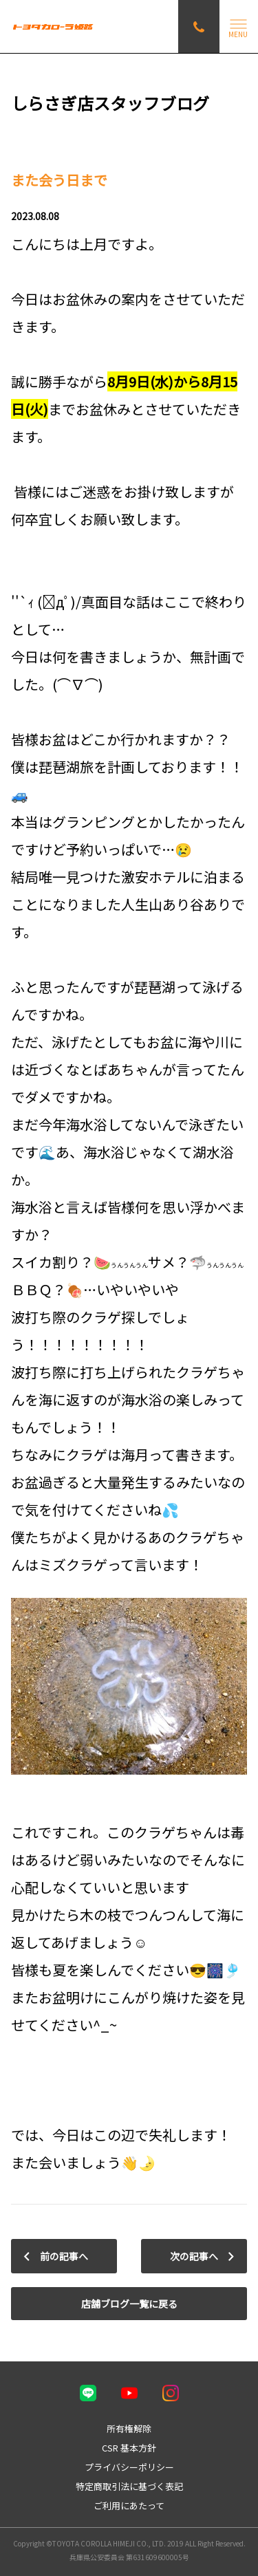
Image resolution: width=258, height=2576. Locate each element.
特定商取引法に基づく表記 (129, 2486)
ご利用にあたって (129, 2505)
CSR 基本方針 (129, 2447)
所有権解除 (129, 2428)
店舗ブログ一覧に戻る (129, 2303)
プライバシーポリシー (129, 2467)
